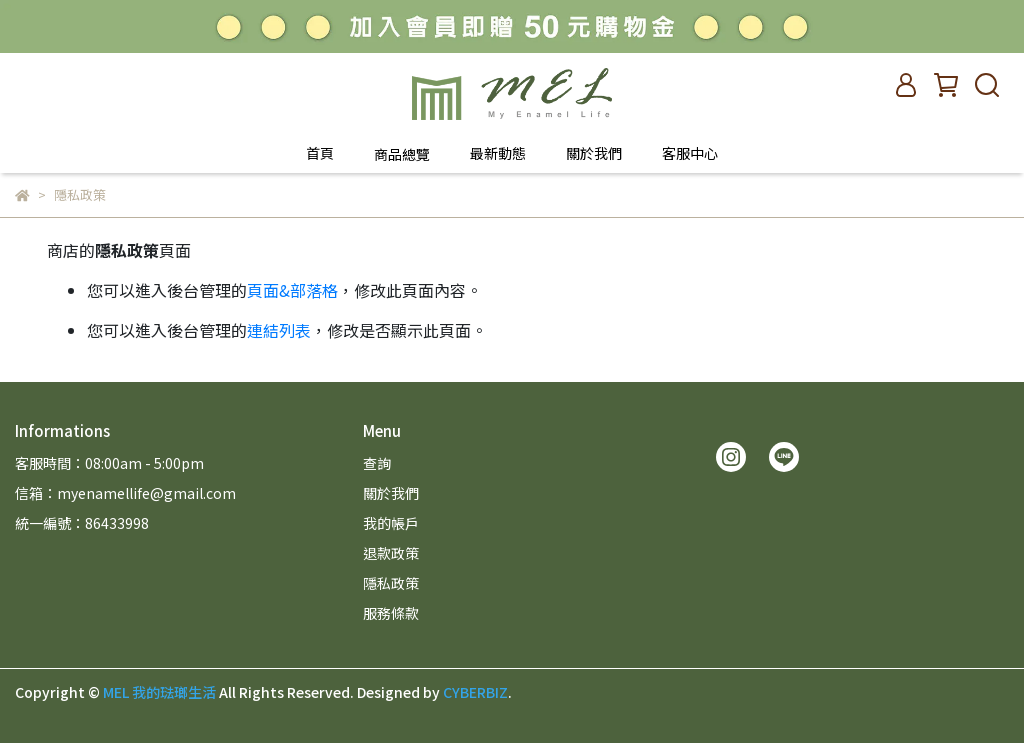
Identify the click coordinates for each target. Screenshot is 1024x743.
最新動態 (498, 153)
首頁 (320, 153)
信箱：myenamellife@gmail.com (125, 493)
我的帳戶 (391, 523)
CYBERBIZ (475, 692)
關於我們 (594, 153)
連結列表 (279, 330)
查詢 (377, 463)
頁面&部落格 (292, 290)
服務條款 (391, 613)
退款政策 (391, 553)
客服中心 (690, 153)
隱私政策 (391, 583)
